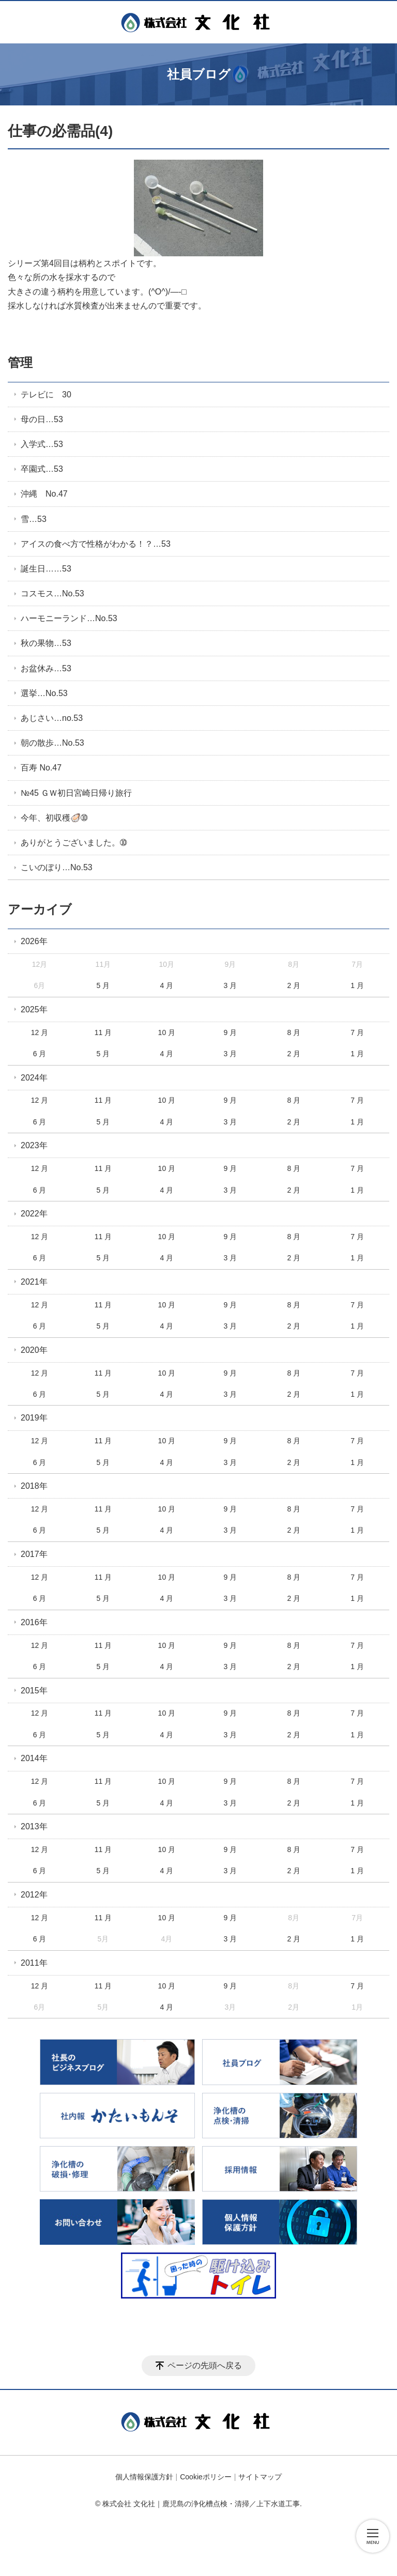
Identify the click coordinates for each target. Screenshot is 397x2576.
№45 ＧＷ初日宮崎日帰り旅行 (76, 793)
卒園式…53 (42, 469)
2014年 (34, 1758)
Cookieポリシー (206, 2477)
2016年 (34, 1622)
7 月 (357, 1032)
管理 (20, 362)
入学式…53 (42, 444)
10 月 (166, 1032)
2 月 (293, 985)
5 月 (103, 985)
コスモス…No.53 (52, 593)
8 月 (293, 1032)
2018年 (34, 1486)
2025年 (34, 1009)
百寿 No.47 (41, 767)
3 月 (230, 985)
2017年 (34, 1554)
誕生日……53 (46, 568)
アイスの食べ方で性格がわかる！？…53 (96, 543)
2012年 (34, 1894)
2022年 (34, 1213)
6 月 (40, 1054)
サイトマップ (260, 2477)
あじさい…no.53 (52, 718)
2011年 (34, 1962)
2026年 (34, 941)
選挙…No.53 (44, 693)
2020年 (34, 1350)
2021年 (34, 1281)
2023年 (34, 1145)
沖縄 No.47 (44, 493)
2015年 (34, 1690)
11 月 (103, 1032)
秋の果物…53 (46, 643)
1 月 (357, 985)
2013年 (34, 1826)
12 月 (39, 1032)
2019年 (34, 1417)
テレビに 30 (46, 394)
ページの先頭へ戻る (204, 2365)
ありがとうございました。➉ (74, 842)
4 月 (167, 985)
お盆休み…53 (46, 668)
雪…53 (34, 519)
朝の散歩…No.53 (52, 742)
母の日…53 (42, 419)
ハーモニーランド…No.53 (69, 618)
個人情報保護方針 (144, 2477)
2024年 (34, 1077)
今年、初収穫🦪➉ (54, 817)
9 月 (230, 1032)
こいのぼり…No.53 (57, 867)
